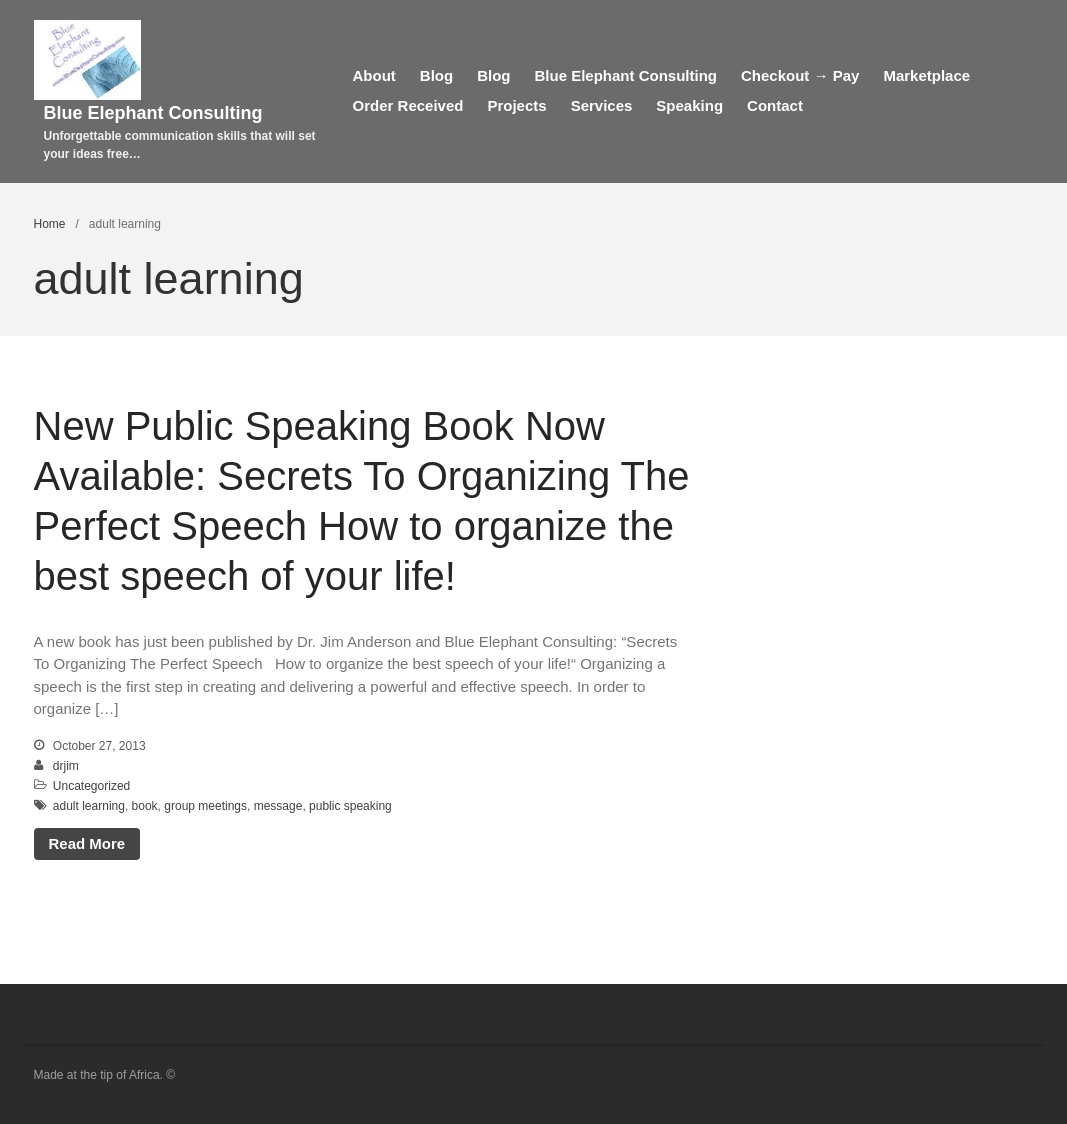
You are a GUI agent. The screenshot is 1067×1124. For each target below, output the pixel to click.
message (278, 806)
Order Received (408, 105)
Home (50, 224)
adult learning (89, 806)
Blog (436, 75)
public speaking (350, 806)
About (374, 75)
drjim (66, 766)
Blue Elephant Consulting (153, 113)
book (145, 806)
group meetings (205, 806)
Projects (516, 105)
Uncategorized (91, 786)
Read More (87, 843)
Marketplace (926, 75)
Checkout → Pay (800, 75)
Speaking (689, 105)
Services (602, 105)
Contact (775, 105)
